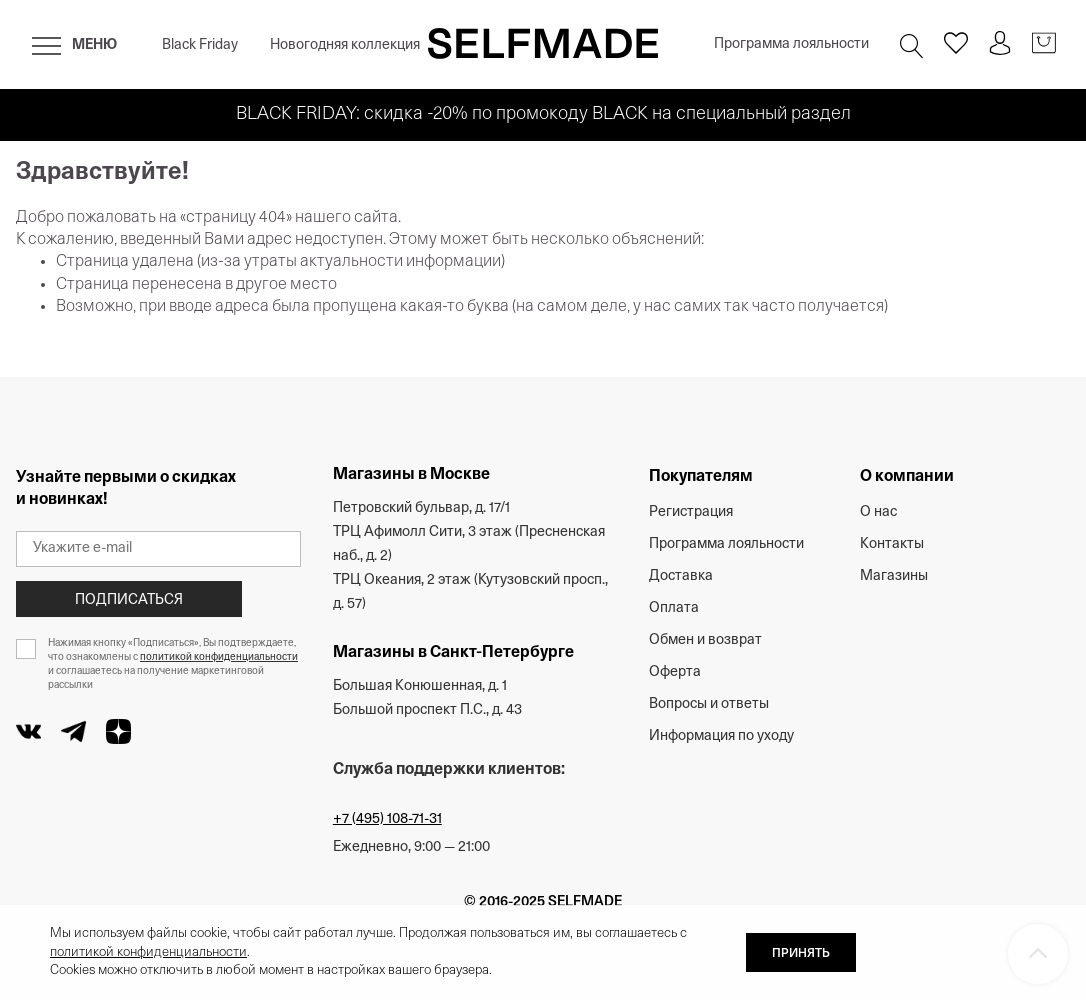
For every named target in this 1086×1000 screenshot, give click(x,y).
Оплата (674, 608)
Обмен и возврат (705, 640)
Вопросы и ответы (709, 704)
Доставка (681, 576)
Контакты (892, 544)
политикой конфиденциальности (219, 657)
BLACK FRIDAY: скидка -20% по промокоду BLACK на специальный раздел (543, 114)
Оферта (675, 672)
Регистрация (691, 512)
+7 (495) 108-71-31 (387, 819)
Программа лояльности (791, 44)
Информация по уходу (721, 736)
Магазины (894, 576)
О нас (878, 512)
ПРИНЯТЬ (801, 954)
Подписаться (129, 600)
